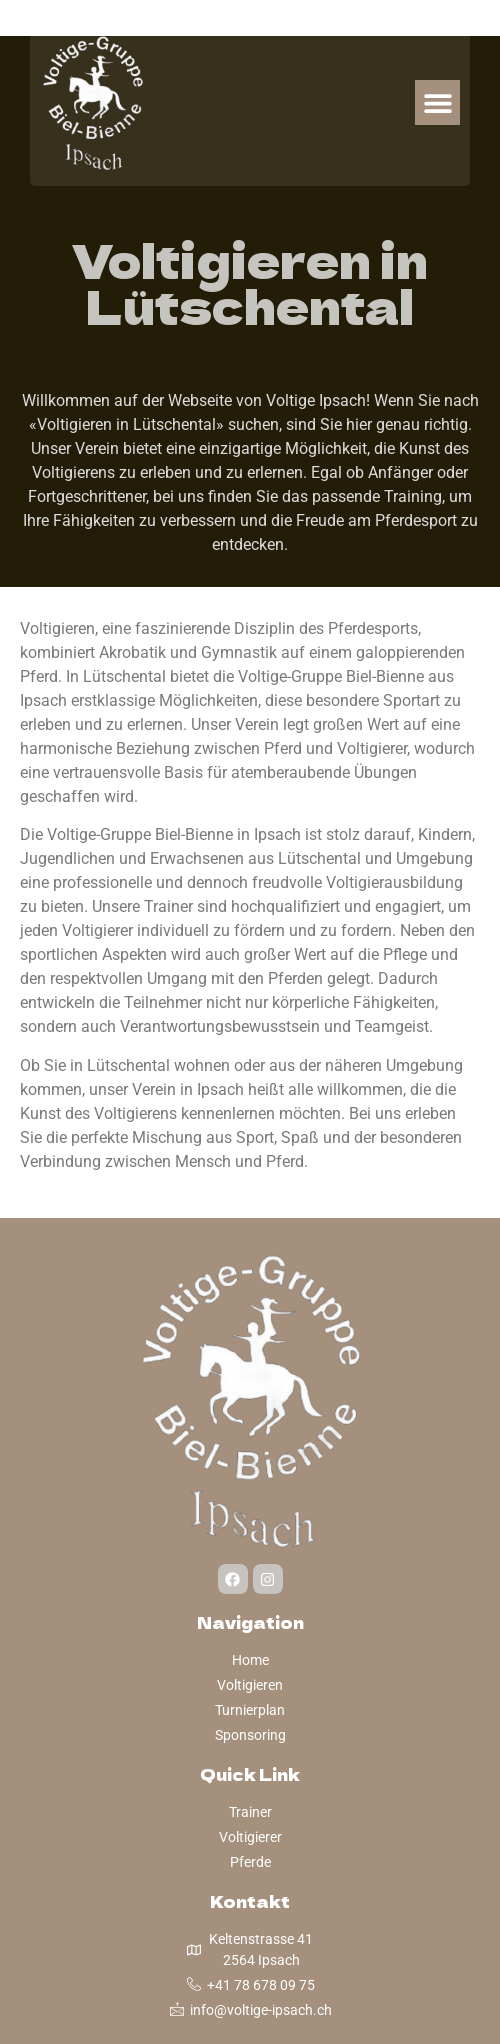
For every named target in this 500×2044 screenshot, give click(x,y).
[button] (437, 102)
